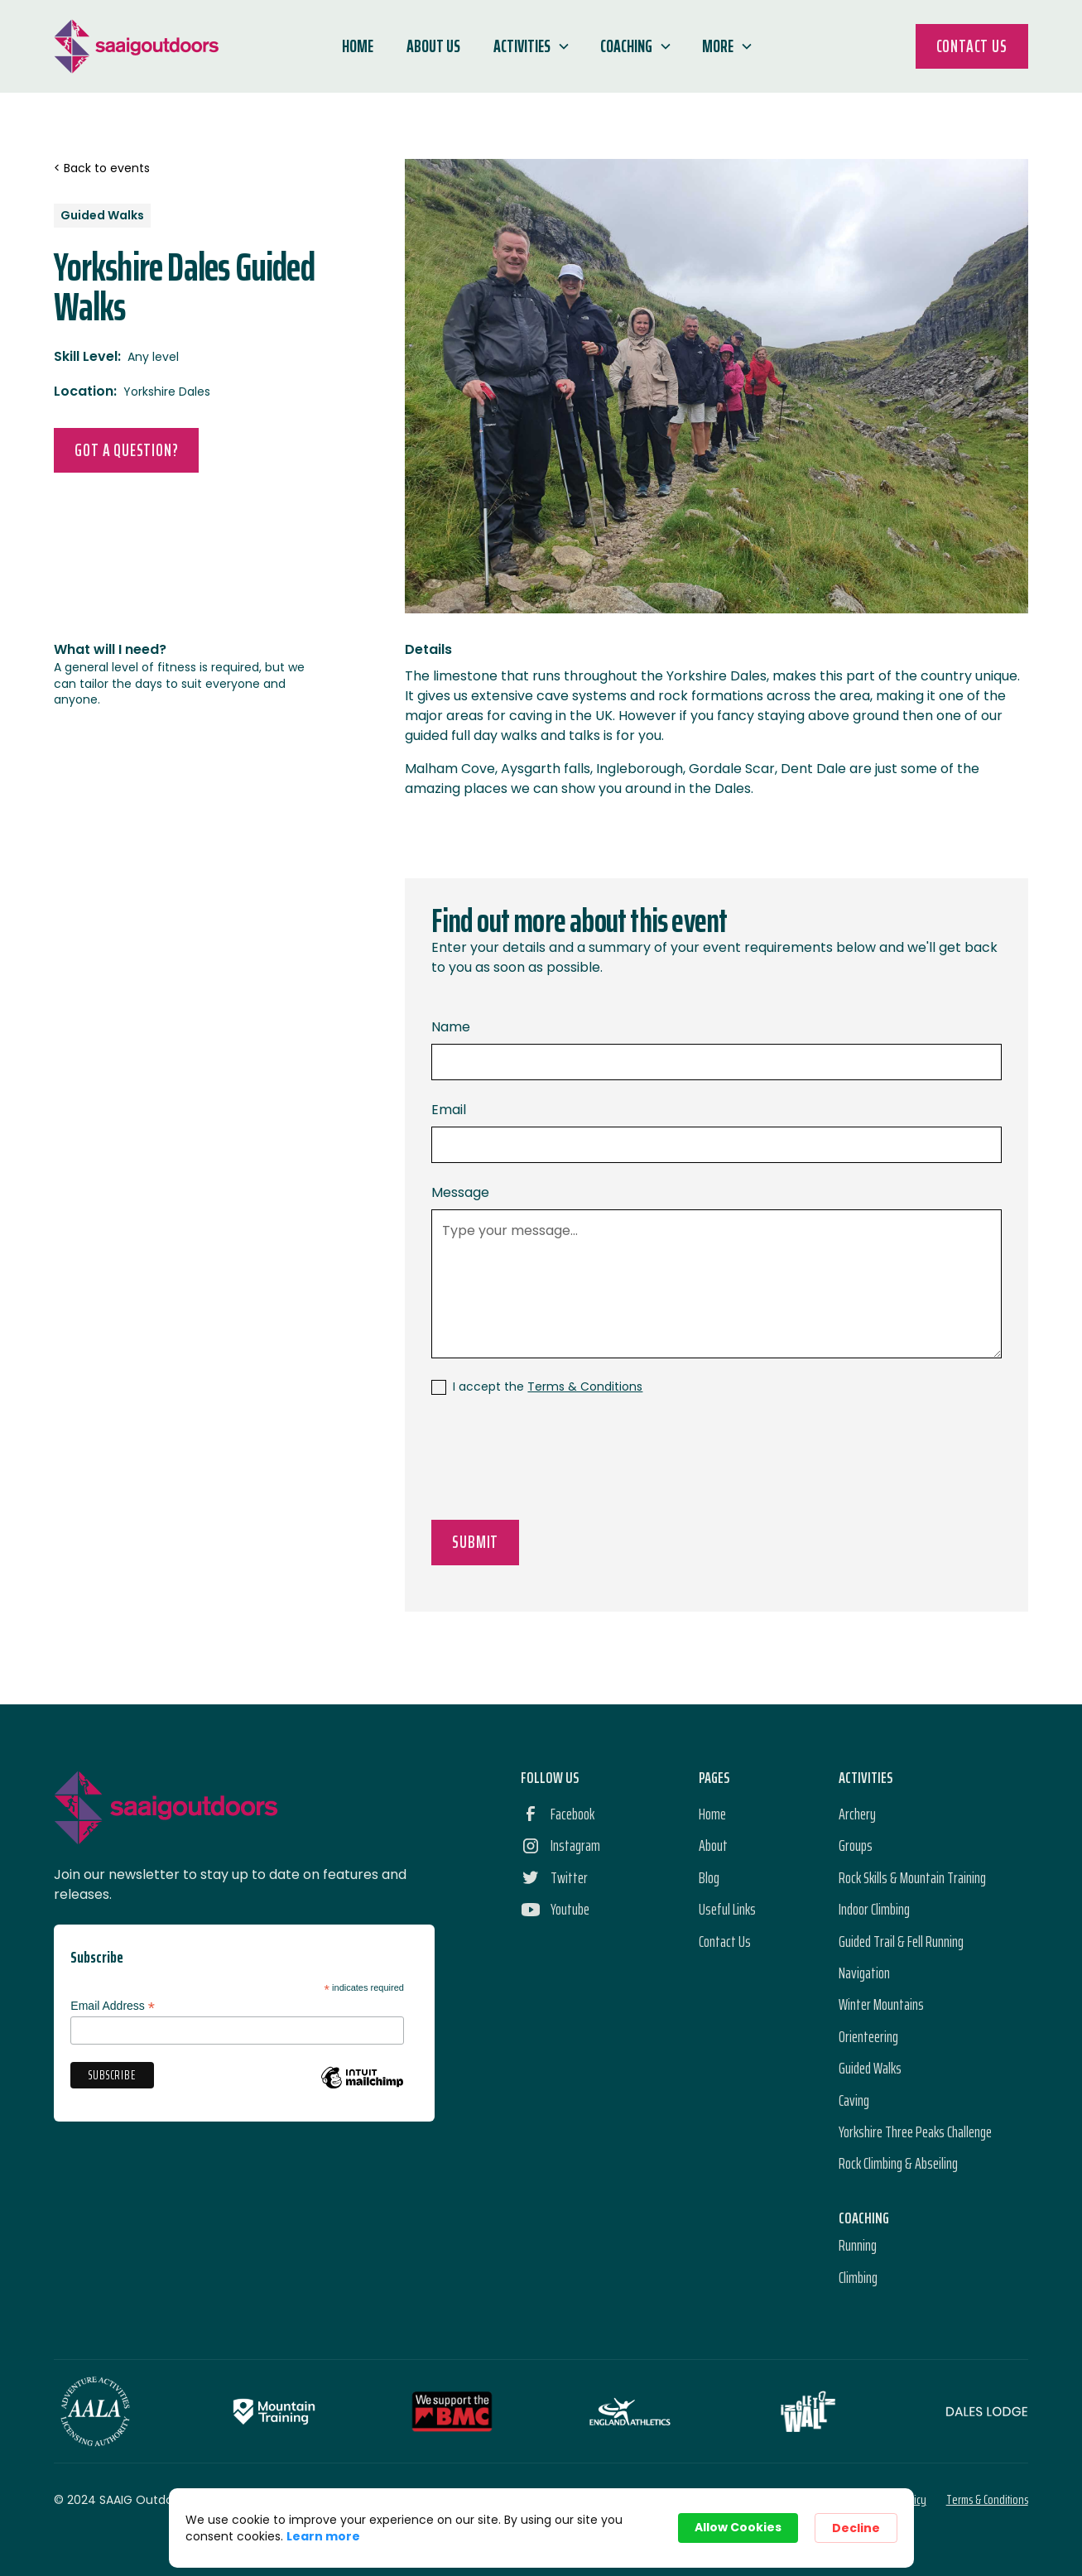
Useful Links (727, 1908)
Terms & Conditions (584, 1386)
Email (448, 1109)
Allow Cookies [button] (738, 2527)
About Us (433, 46)
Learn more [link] (323, 2536)
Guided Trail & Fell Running (901, 1941)
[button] (530, 46)
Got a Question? (126, 450)
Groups (856, 1845)
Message (460, 1192)
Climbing (858, 2277)
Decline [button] (856, 2528)
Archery (857, 1813)
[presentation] (557, 1461)
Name (450, 1026)
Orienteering (868, 2036)
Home (357, 46)
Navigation (864, 1972)
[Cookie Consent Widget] (541, 2528)
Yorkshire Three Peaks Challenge (915, 2131)
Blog (709, 1877)
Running (858, 2244)
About (713, 1845)
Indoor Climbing (874, 1908)
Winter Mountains (881, 2004)
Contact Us (971, 46)
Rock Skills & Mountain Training (912, 1877)
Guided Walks (870, 2067)
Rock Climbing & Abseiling (898, 2163)
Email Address (112, 2006)
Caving (854, 2100)
